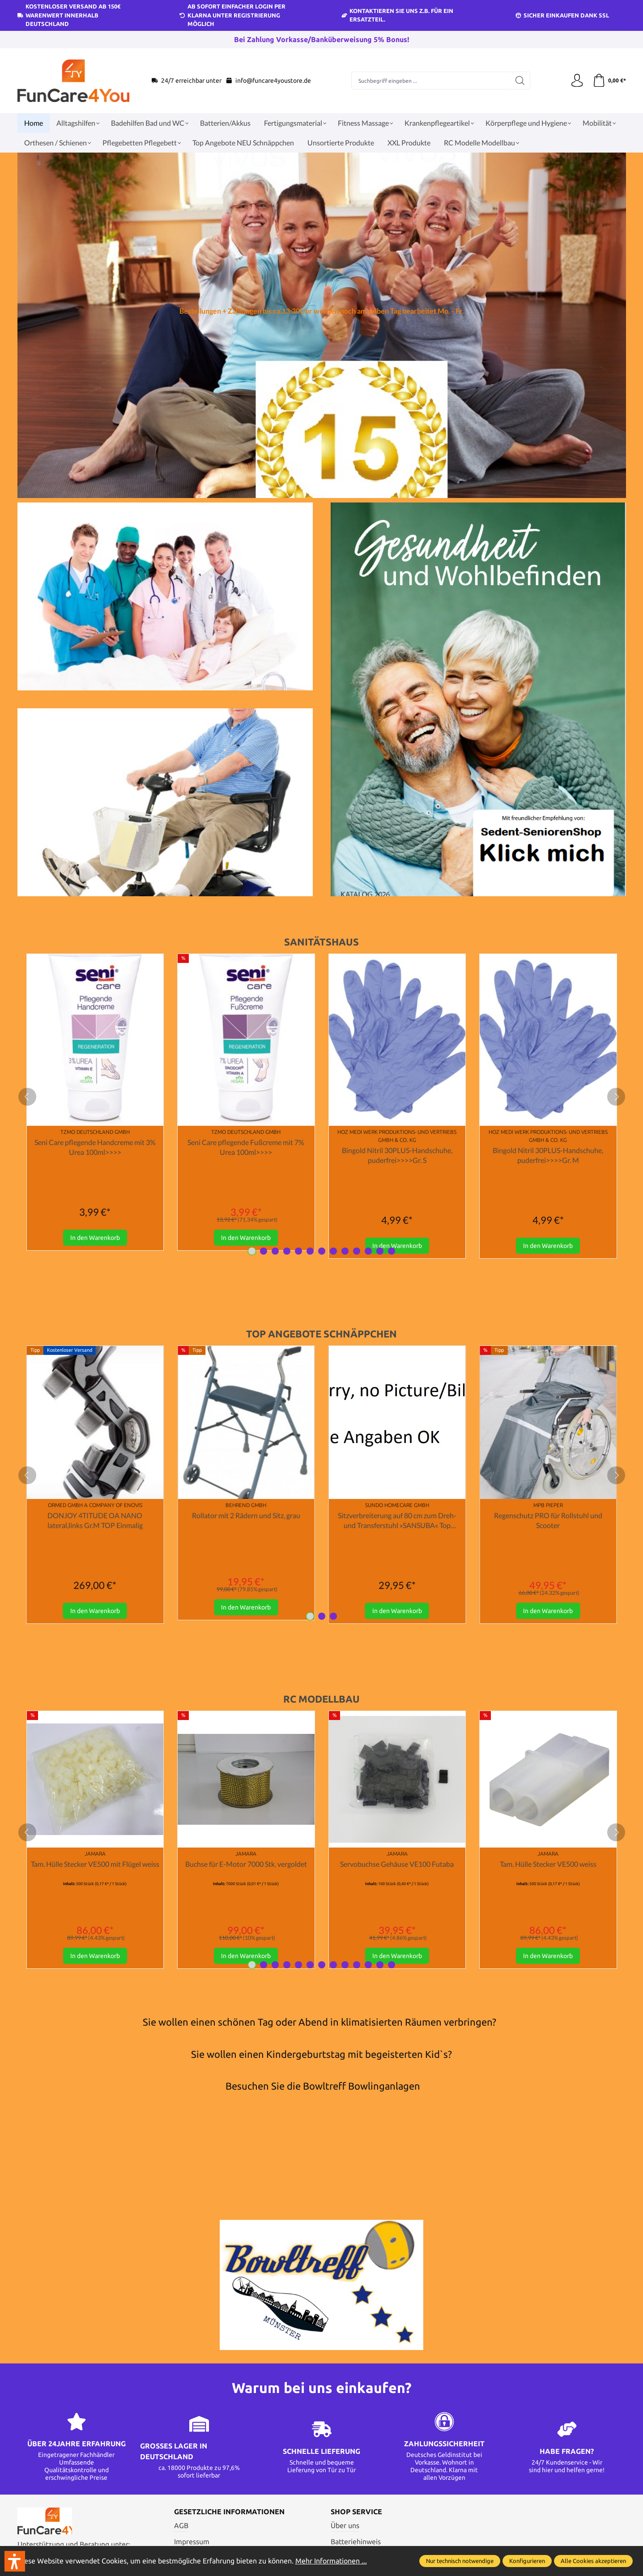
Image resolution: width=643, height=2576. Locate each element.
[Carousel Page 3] (275, 1251)
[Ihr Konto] (576, 80)
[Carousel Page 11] (368, 1251)
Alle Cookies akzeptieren (593, 2561)
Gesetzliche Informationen (229, 2512)
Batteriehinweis (356, 2543)
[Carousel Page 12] (379, 1251)
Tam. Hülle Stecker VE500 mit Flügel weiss (95, 1864)
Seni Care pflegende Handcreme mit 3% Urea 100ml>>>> (95, 1147)
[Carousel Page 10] (356, 1251)
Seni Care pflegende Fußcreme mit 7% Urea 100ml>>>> (245, 1147)
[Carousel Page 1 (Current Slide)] (251, 1251)
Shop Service (356, 2512)
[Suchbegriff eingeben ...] (430, 80)
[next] (616, 1097)
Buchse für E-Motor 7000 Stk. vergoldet (246, 1864)
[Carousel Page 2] (263, 1251)
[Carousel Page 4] (286, 1251)
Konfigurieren (527, 2561)
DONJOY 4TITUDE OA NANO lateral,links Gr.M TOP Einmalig (95, 1521)
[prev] (27, 1097)
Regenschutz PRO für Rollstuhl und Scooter (548, 1521)
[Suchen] (520, 80)
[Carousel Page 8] (333, 1251)
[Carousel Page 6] (310, 1251)
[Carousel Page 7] (321, 1251)
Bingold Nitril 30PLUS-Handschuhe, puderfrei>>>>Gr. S (397, 1155)
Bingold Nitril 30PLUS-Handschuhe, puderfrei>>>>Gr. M (548, 1155)
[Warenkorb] (609, 80)
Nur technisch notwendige (460, 2561)
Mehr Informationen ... (331, 2561)
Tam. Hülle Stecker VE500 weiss (548, 1864)
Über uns (345, 2526)
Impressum (191, 2543)
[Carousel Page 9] (345, 1251)
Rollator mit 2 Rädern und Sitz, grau (246, 1516)
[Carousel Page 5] (298, 1251)
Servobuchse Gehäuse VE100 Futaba (397, 1864)
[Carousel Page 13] (391, 1251)
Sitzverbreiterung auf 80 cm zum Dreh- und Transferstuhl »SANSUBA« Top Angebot (397, 1521)
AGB (181, 2526)
